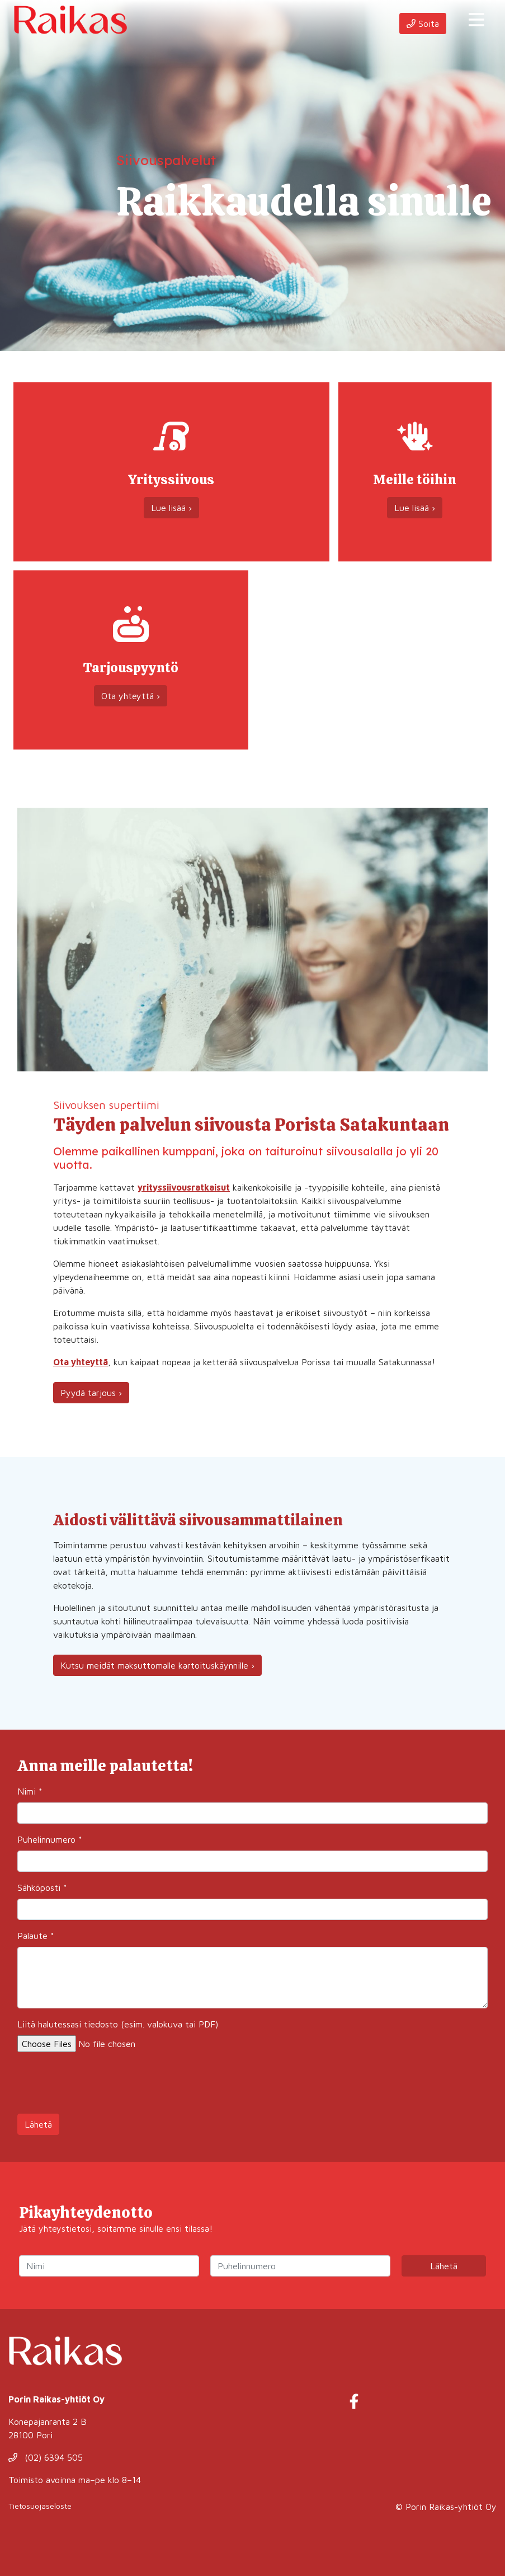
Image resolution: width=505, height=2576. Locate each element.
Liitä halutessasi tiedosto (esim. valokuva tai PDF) (117, 2024)
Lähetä (38, 2124)
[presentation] (102, 2083)
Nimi (30, 1791)
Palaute (35, 1936)
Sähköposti (42, 1887)
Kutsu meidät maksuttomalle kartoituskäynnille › (157, 1665)
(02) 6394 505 (45, 2457)
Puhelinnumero (49, 1839)
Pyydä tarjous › (91, 1393)
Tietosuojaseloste (40, 2506)
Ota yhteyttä (80, 1362)
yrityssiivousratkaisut (184, 1187)
